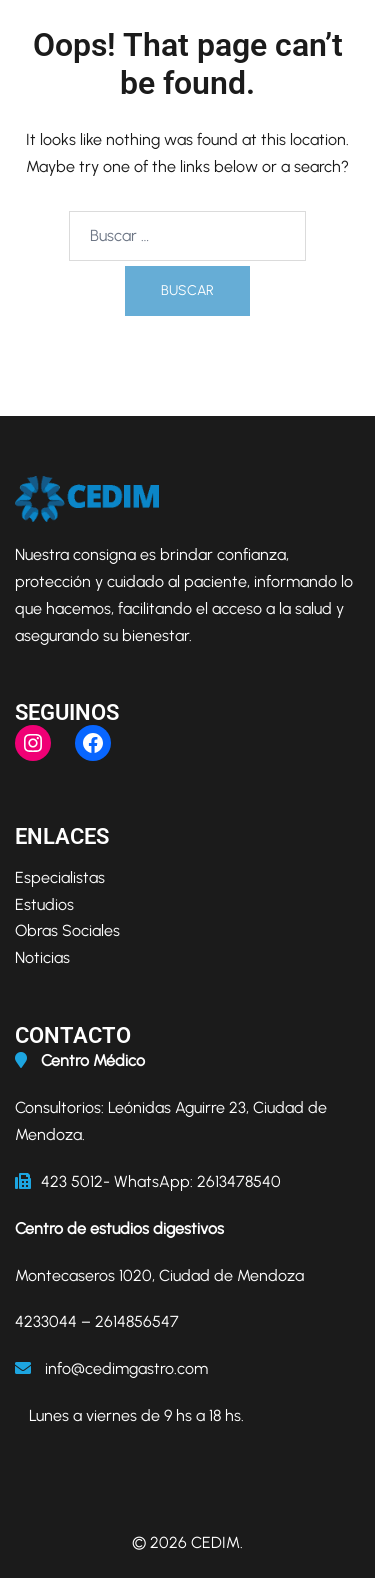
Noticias (42, 957)
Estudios (44, 904)
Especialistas (60, 877)
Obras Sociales (67, 930)
